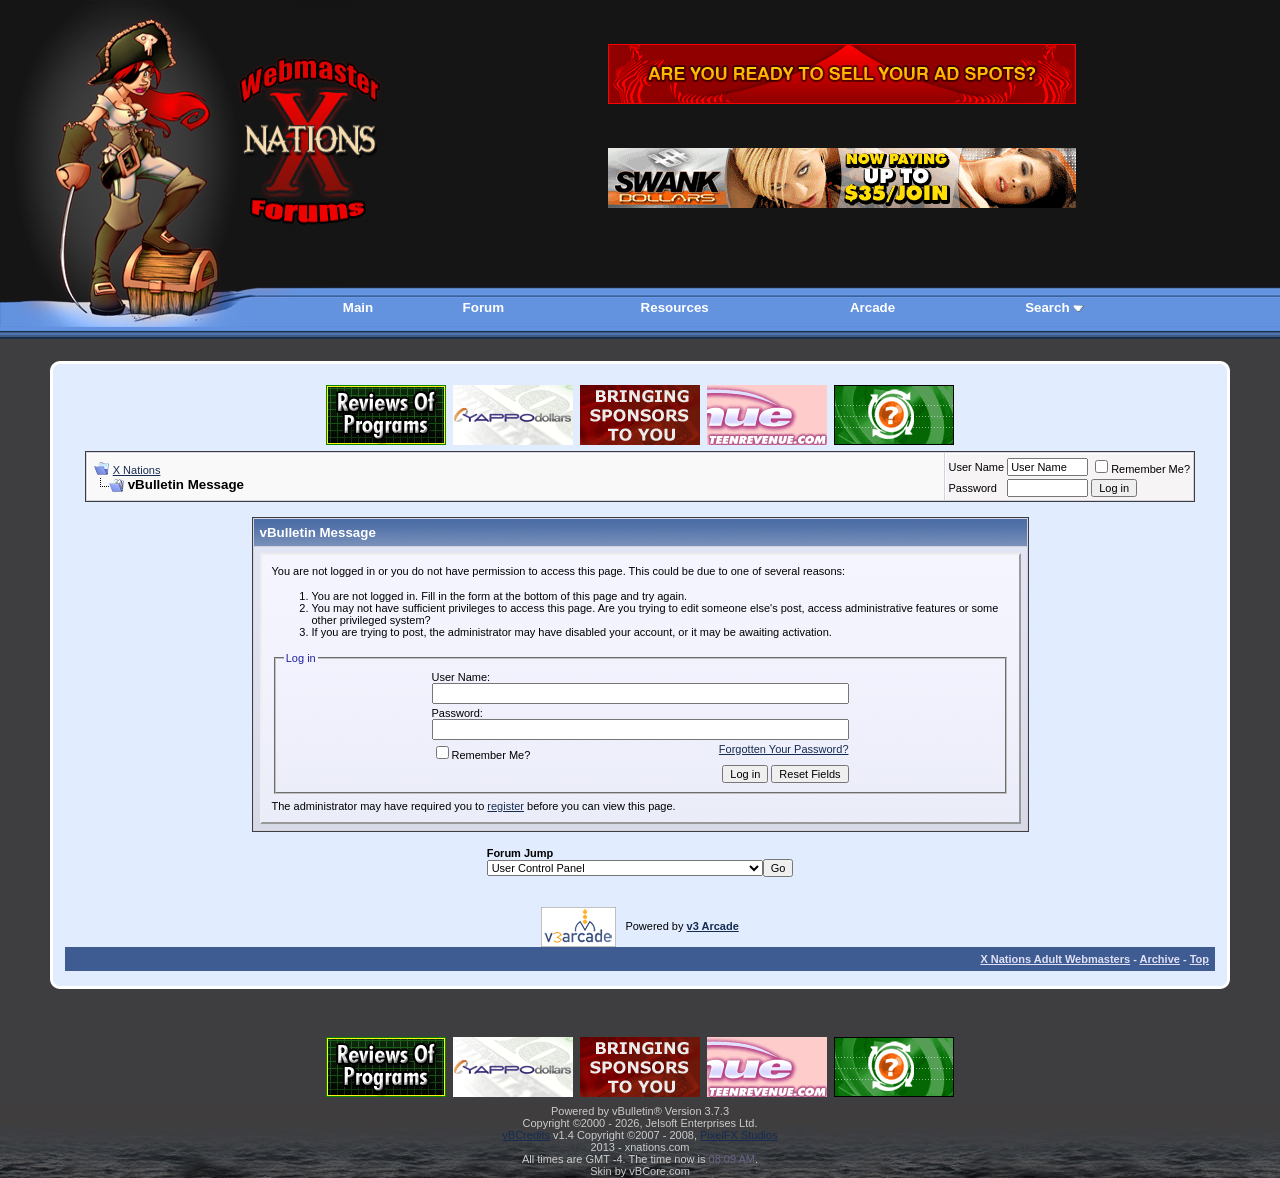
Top (1199, 959)
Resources (675, 307)
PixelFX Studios (739, 1135)
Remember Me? (1142, 469)
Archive (1160, 959)
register (505, 806)
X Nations (137, 470)
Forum (483, 307)
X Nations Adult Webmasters (1055, 959)
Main (358, 307)
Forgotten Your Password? (784, 749)
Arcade (872, 307)
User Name (977, 467)
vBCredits (526, 1135)
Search (1047, 307)
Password (973, 488)
